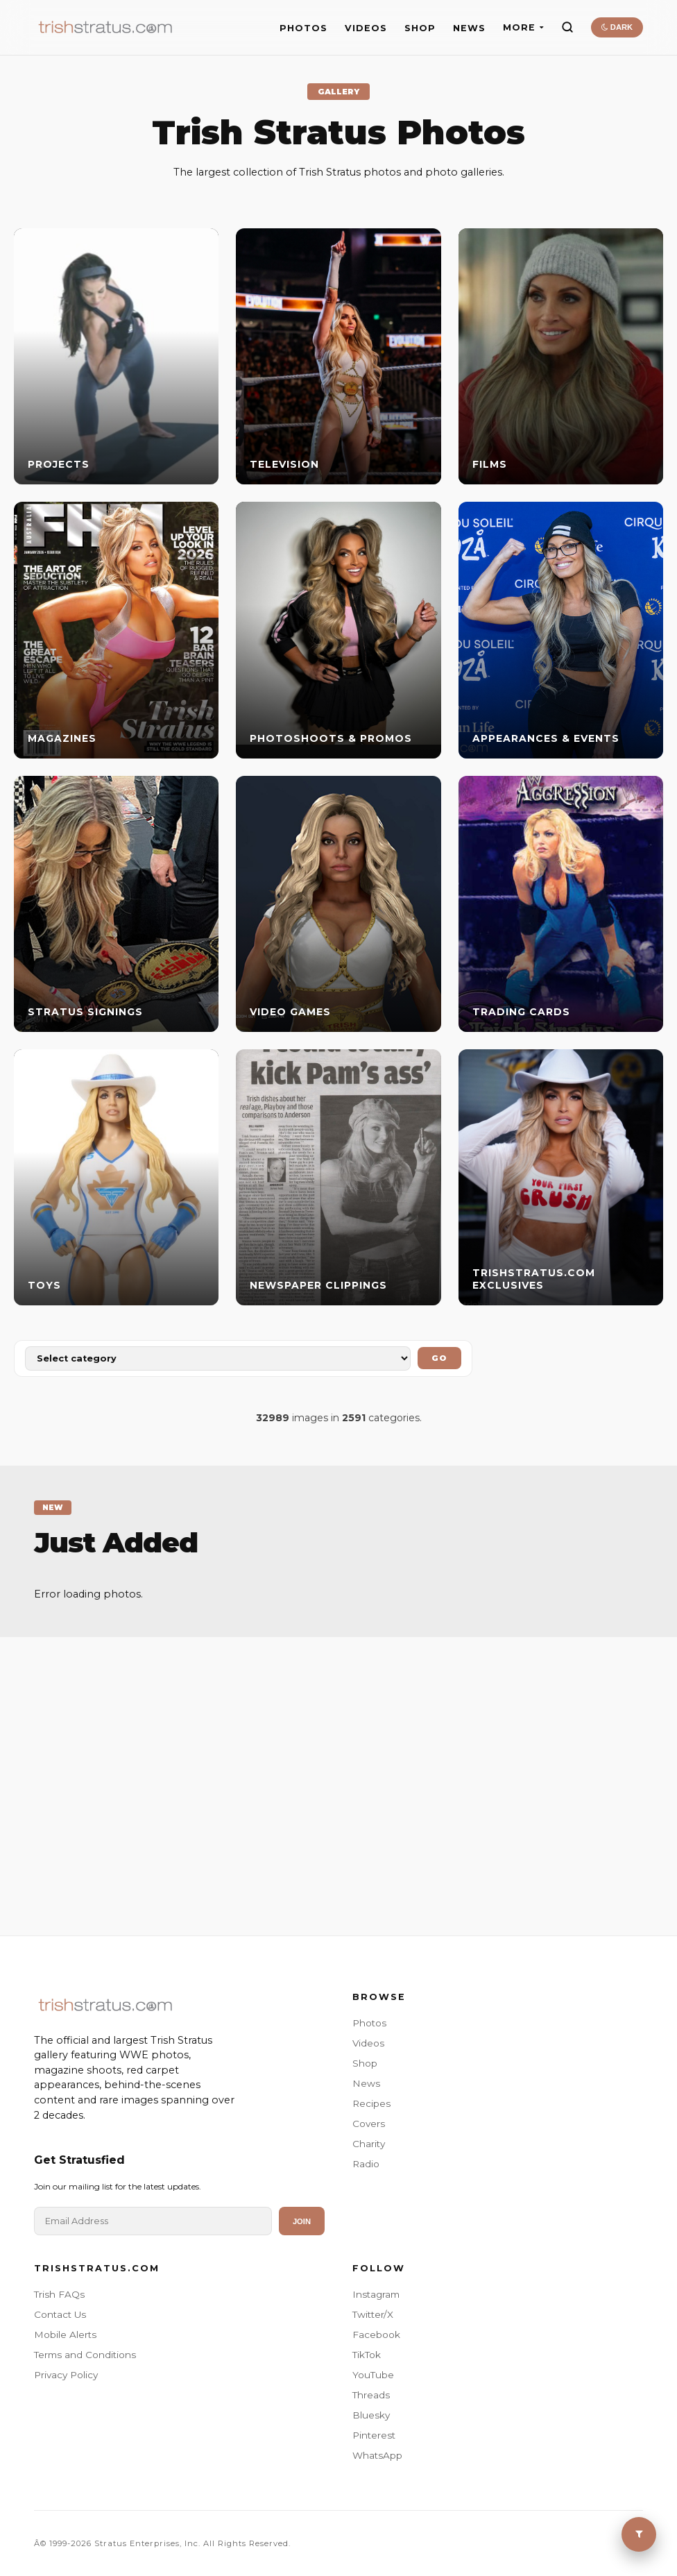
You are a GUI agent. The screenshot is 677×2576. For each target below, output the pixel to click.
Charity (368, 2143)
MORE (523, 27)
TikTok (366, 2354)
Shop (364, 2063)
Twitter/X (372, 2314)
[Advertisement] (338, 1769)
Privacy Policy (66, 2374)
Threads (371, 2394)
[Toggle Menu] (639, 2534)
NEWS (469, 28)
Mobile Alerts (65, 2334)
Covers (368, 2123)
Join (302, 2221)
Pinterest (373, 2435)
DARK (617, 27)
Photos (369, 2022)
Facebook (376, 2334)
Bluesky (371, 2415)
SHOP (420, 28)
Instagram (376, 2294)
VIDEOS (366, 28)
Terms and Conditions (85, 2354)
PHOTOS (303, 28)
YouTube (373, 2374)
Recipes (371, 2103)
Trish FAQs (59, 2294)
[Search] (567, 27)
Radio (365, 2163)
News (366, 2083)
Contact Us (60, 2314)
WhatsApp (377, 2455)
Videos (368, 2043)
